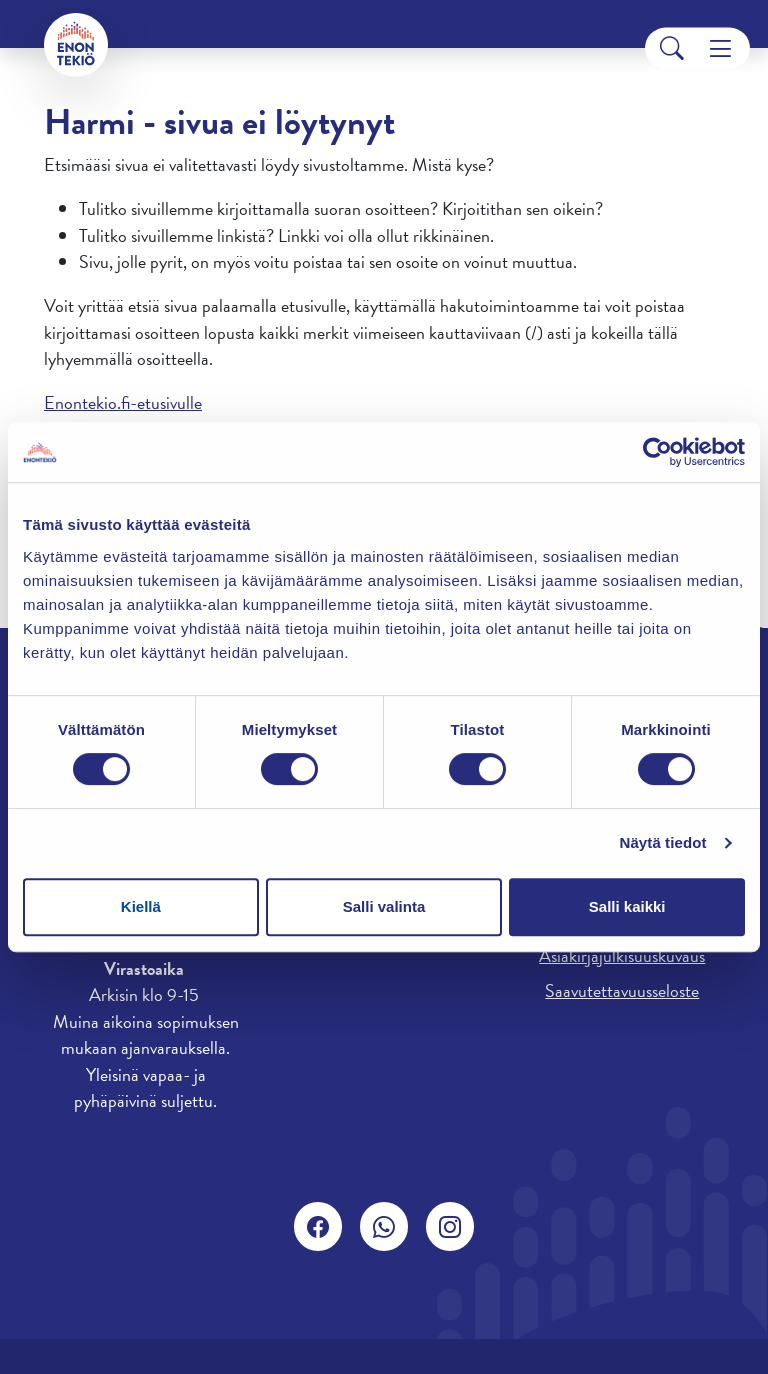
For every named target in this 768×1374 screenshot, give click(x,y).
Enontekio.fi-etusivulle (123, 402)
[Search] (672, 48)
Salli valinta (384, 906)
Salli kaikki (627, 906)
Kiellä (141, 906)
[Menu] (720, 48)
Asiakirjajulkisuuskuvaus (622, 955)
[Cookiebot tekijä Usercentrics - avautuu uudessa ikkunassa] (657, 452)
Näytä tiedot (663, 842)
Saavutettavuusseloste (622, 990)
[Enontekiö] (76, 45)
